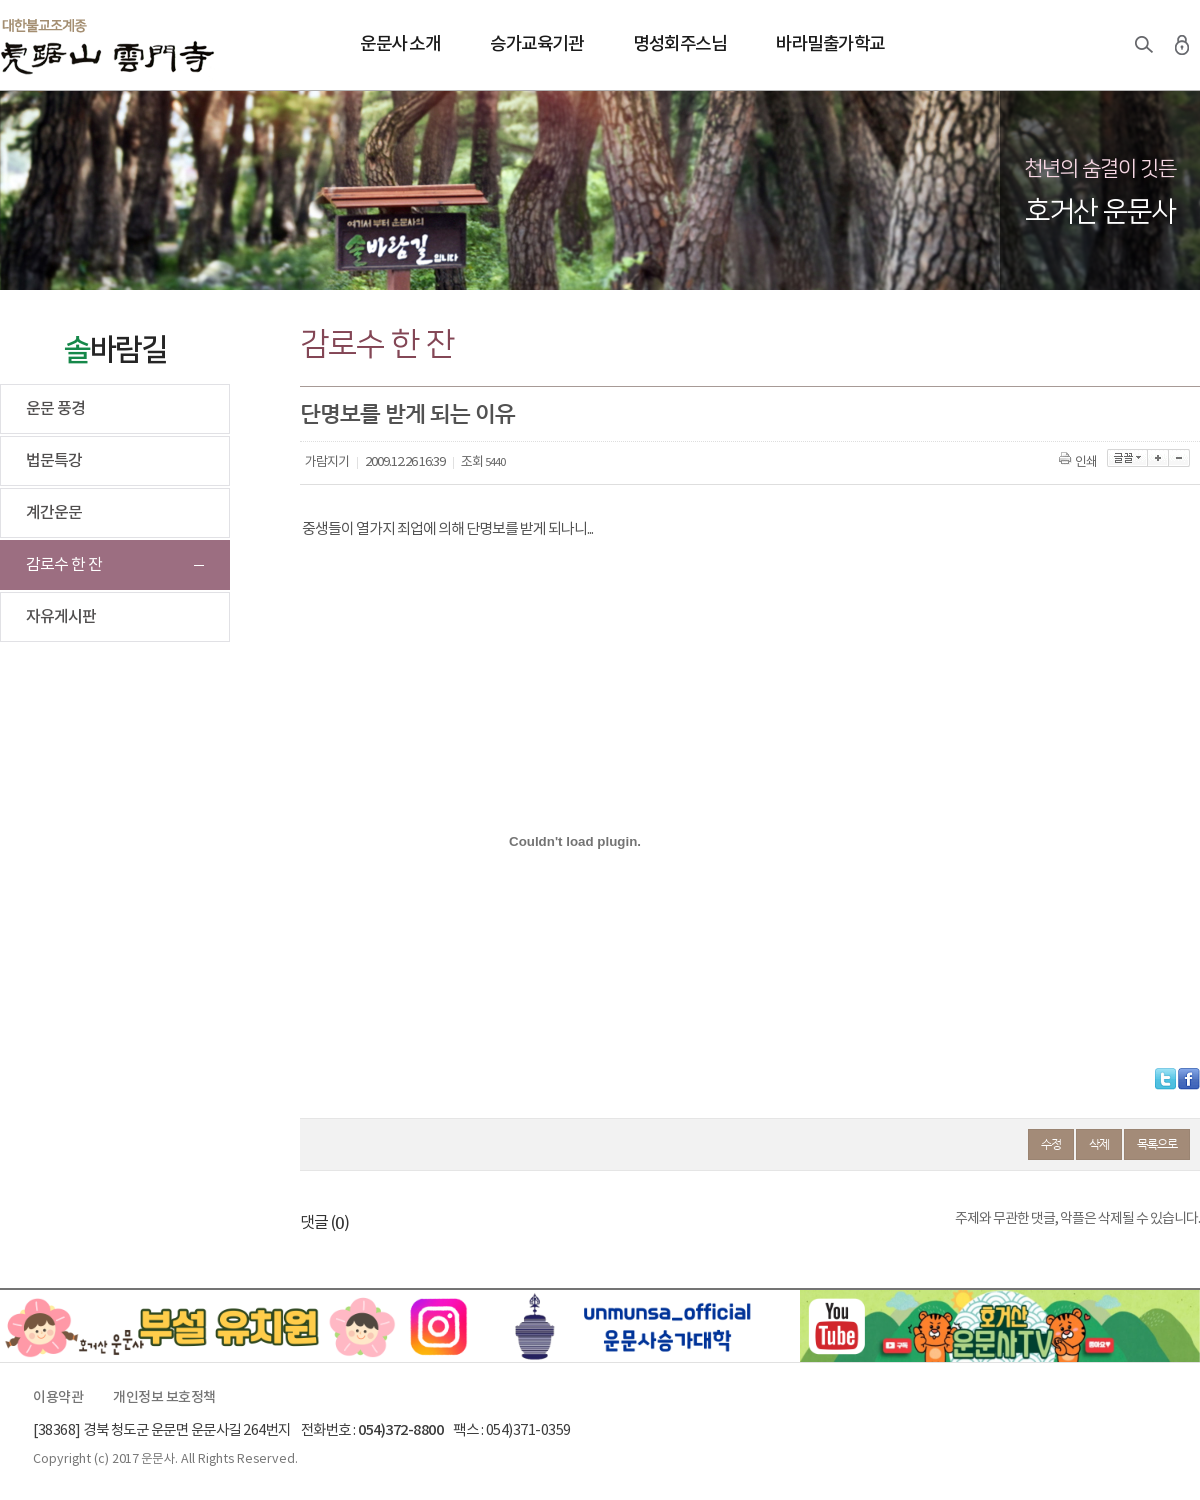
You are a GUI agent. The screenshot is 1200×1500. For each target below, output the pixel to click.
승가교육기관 (536, 44)
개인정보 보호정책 (164, 1398)
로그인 (1182, 45)
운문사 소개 (400, 44)
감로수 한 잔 (64, 565)
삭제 (1099, 1144)
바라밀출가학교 (830, 44)
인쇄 (1079, 462)
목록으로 (1157, 1144)
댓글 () (324, 1223)
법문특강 (54, 461)
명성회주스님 (679, 44)
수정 (1051, 1144)
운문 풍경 (55, 409)
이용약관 (58, 1398)
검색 (1144, 45)
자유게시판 (61, 617)
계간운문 (54, 513)
